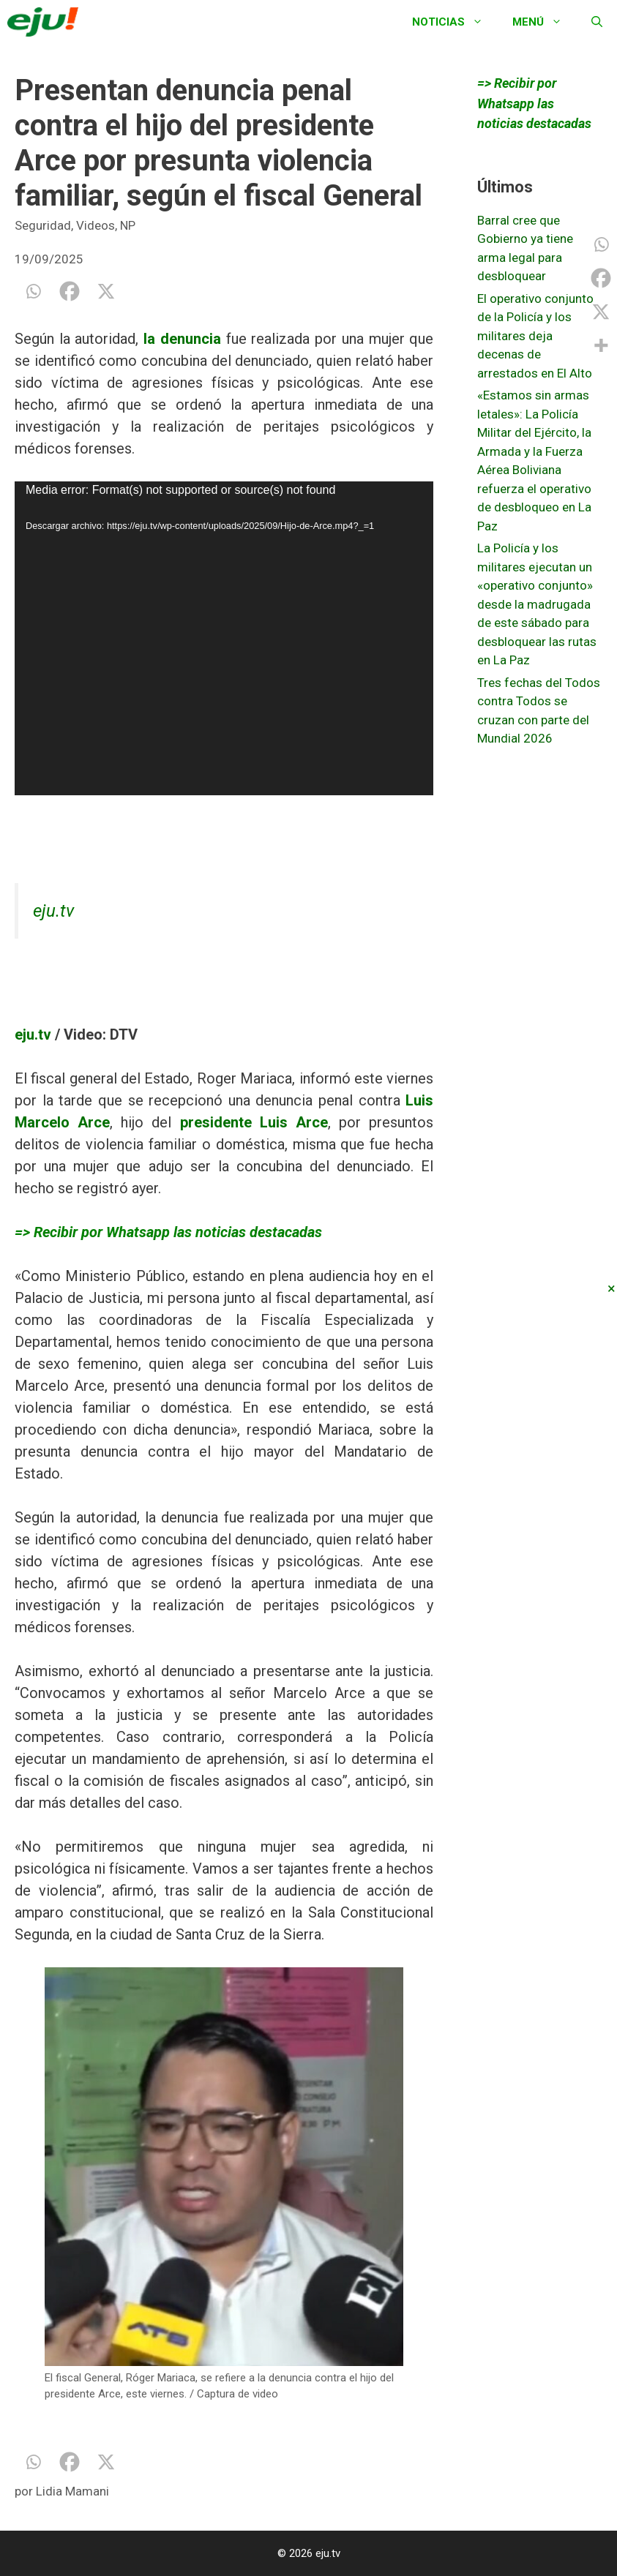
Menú (544, 22)
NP (127, 225)
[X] (106, 291)
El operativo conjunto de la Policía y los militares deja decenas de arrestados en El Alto (535, 335)
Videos (95, 225)
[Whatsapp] (33, 291)
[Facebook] (69, 291)
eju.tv (53, 911)
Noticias (455, 22)
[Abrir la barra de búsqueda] (597, 22)
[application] (224, 638)
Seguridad (43, 225)
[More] (601, 345)
